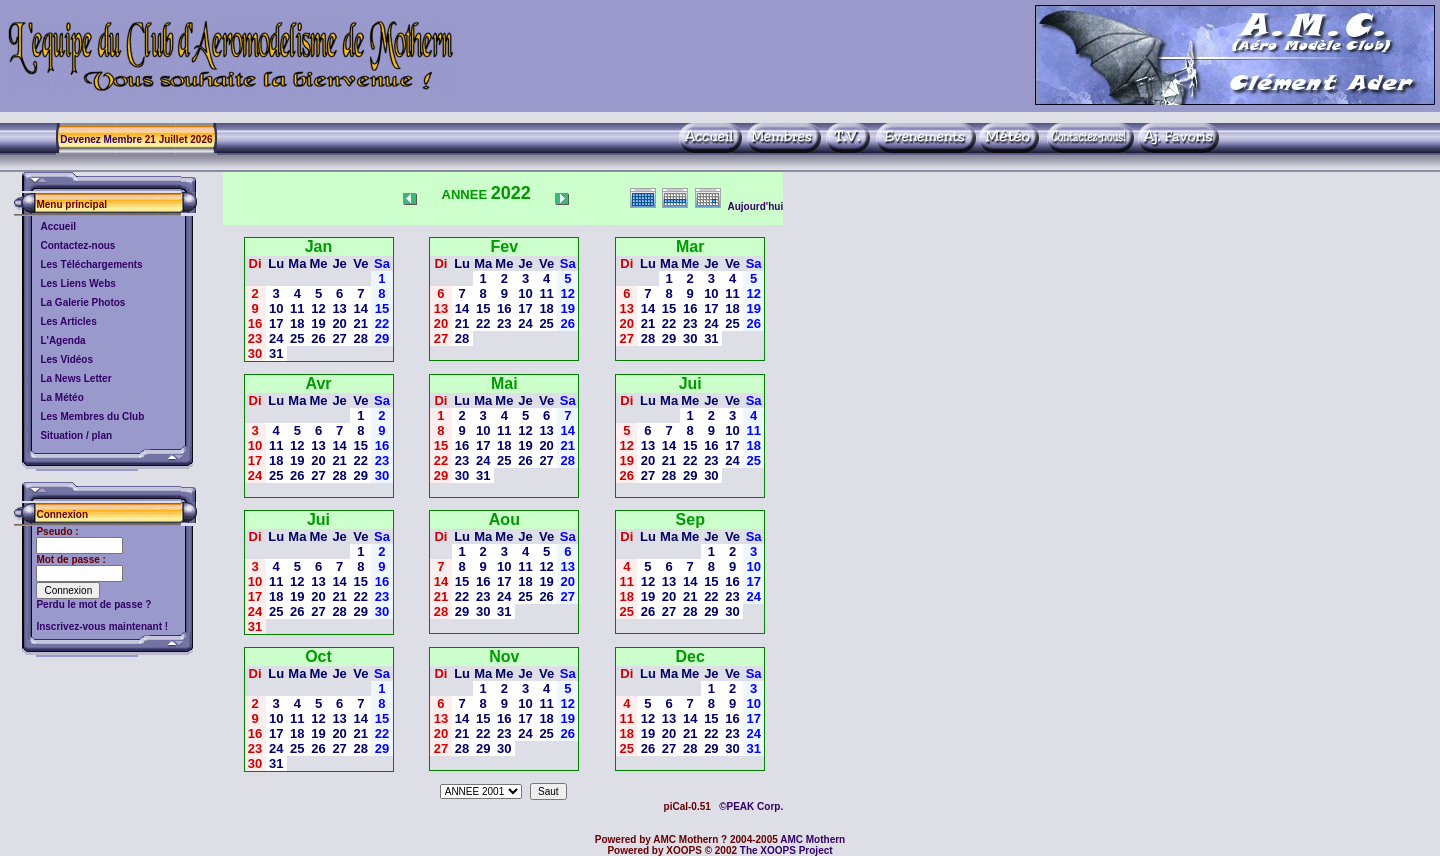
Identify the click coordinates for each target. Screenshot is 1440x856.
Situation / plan (76, 435)
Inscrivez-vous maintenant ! (102, 626)
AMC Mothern (812, 839)
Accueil (58, 226)
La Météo (61, 397)
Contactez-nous (77, 245)
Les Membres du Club (92, 416)
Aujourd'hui (755, 206)
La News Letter (75, 378)
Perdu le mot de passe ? (93, 604)
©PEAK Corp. (751, 806)
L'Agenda (62, 340)
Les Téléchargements (91, 264)
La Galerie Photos (82, 302)
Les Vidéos (66, 359)
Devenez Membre (101, 139)
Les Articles (68, 321)
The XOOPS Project (786, 850)
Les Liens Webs (77, 283)
